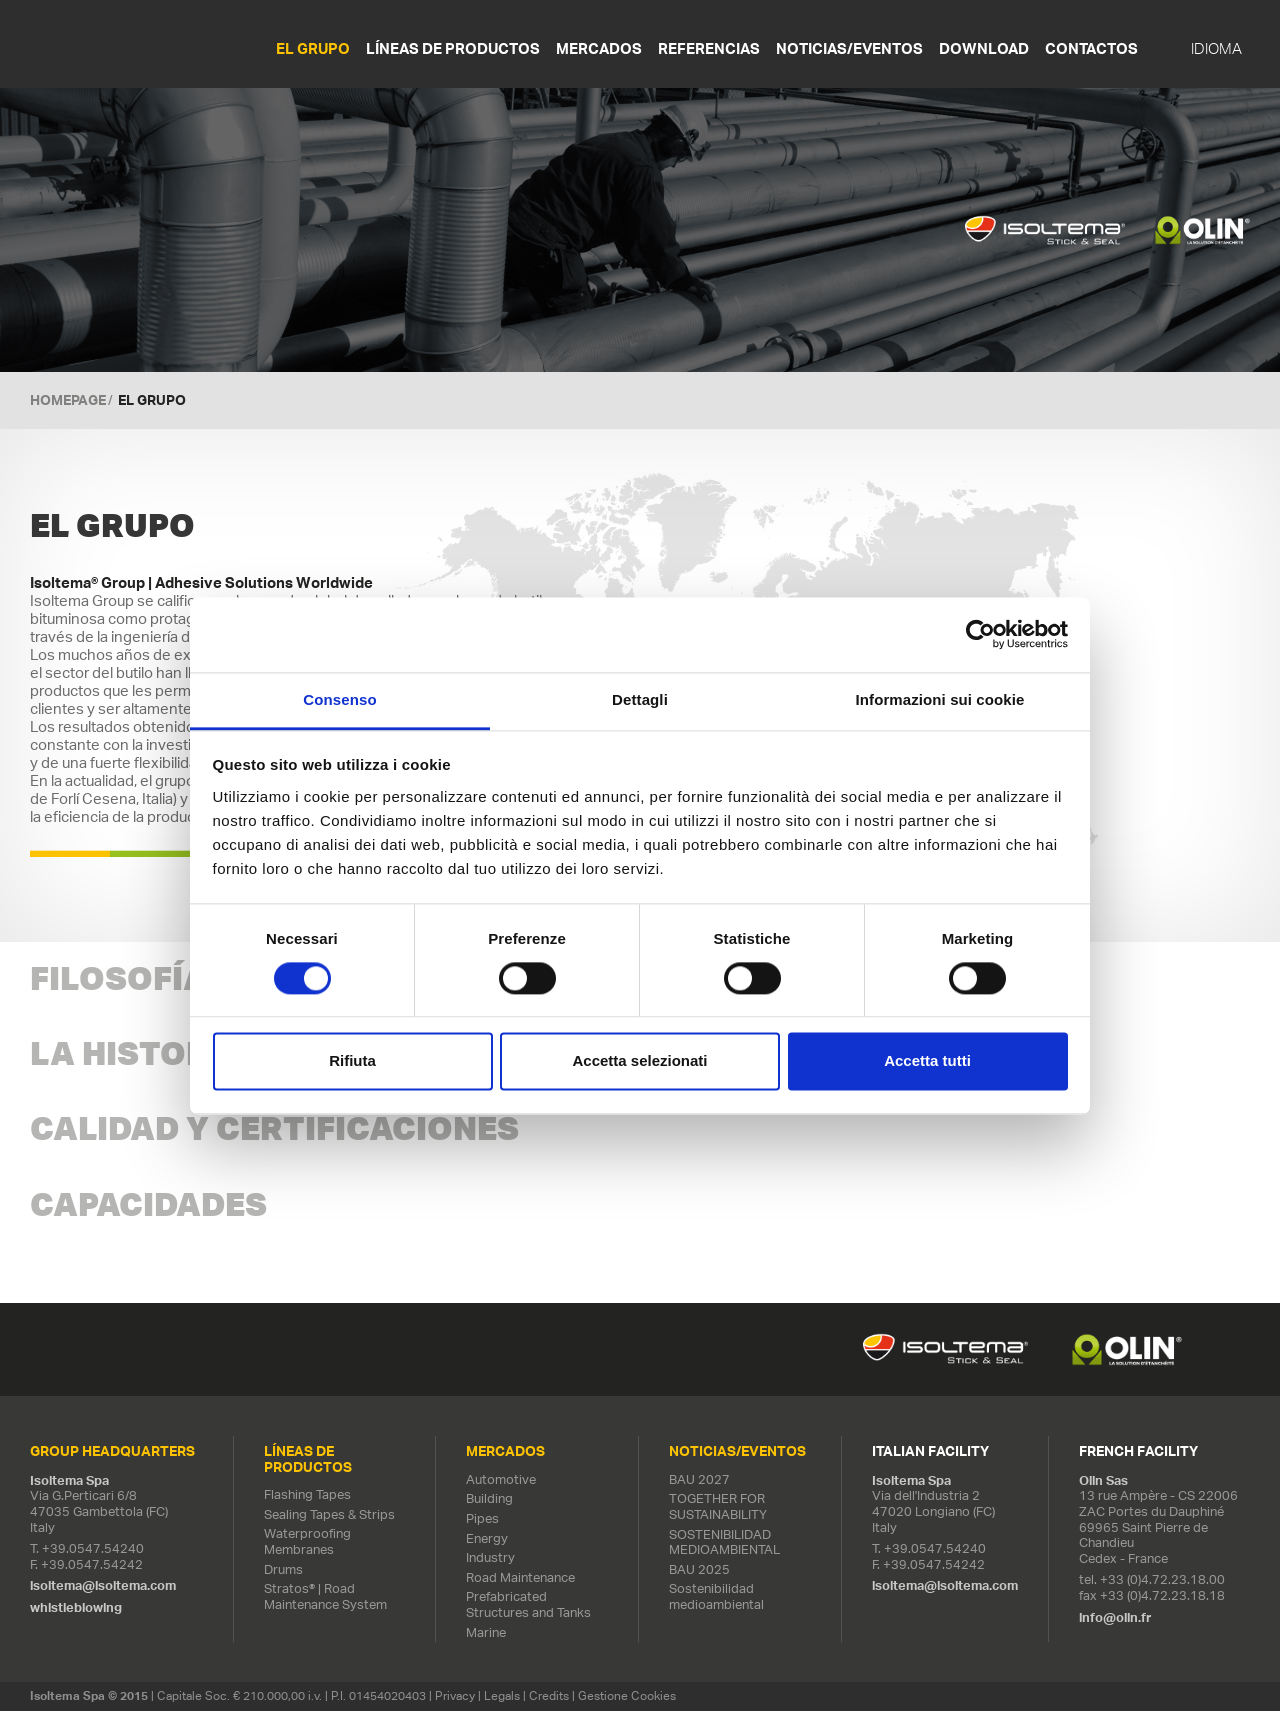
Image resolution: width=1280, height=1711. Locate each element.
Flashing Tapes (307, 1494)
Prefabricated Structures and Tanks (528, 1604)
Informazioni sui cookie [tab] (940, 699)
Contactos (1091, 48)
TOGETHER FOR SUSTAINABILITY (718, 1506)
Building (489, 1498)
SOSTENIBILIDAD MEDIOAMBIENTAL (724, 1542)
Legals (502, 1695)
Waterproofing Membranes (307, 1541)
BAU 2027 (699, 1479)
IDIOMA (1216, 49)
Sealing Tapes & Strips (329, 1514)
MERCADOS (599, 48)
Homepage (68, 400)
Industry (490, 1557)
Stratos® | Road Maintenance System (325, 1596)
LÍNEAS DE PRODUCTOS (453, 48)
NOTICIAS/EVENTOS (849, 48)
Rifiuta (352, 1061)
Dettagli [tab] (640, 699)
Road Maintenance (520, 1577)
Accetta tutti (927, 1061)
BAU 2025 (699, 1569)
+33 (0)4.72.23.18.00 (1162, 1579)
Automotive (501, 1479)
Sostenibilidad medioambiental (716, 1596)
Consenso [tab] (339, 699)
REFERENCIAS (709, 48)
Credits (549, 1695)
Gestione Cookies (627, 1695)
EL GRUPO (313, 48)
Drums (283, 1569)
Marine (486, 1632)
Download (984, 48)
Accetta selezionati (639, 1061)
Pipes (482, 1518)
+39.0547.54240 (93, 1548)
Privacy (455, 1695)
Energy (487, 1538)
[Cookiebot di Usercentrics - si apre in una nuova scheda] (980, 634)
